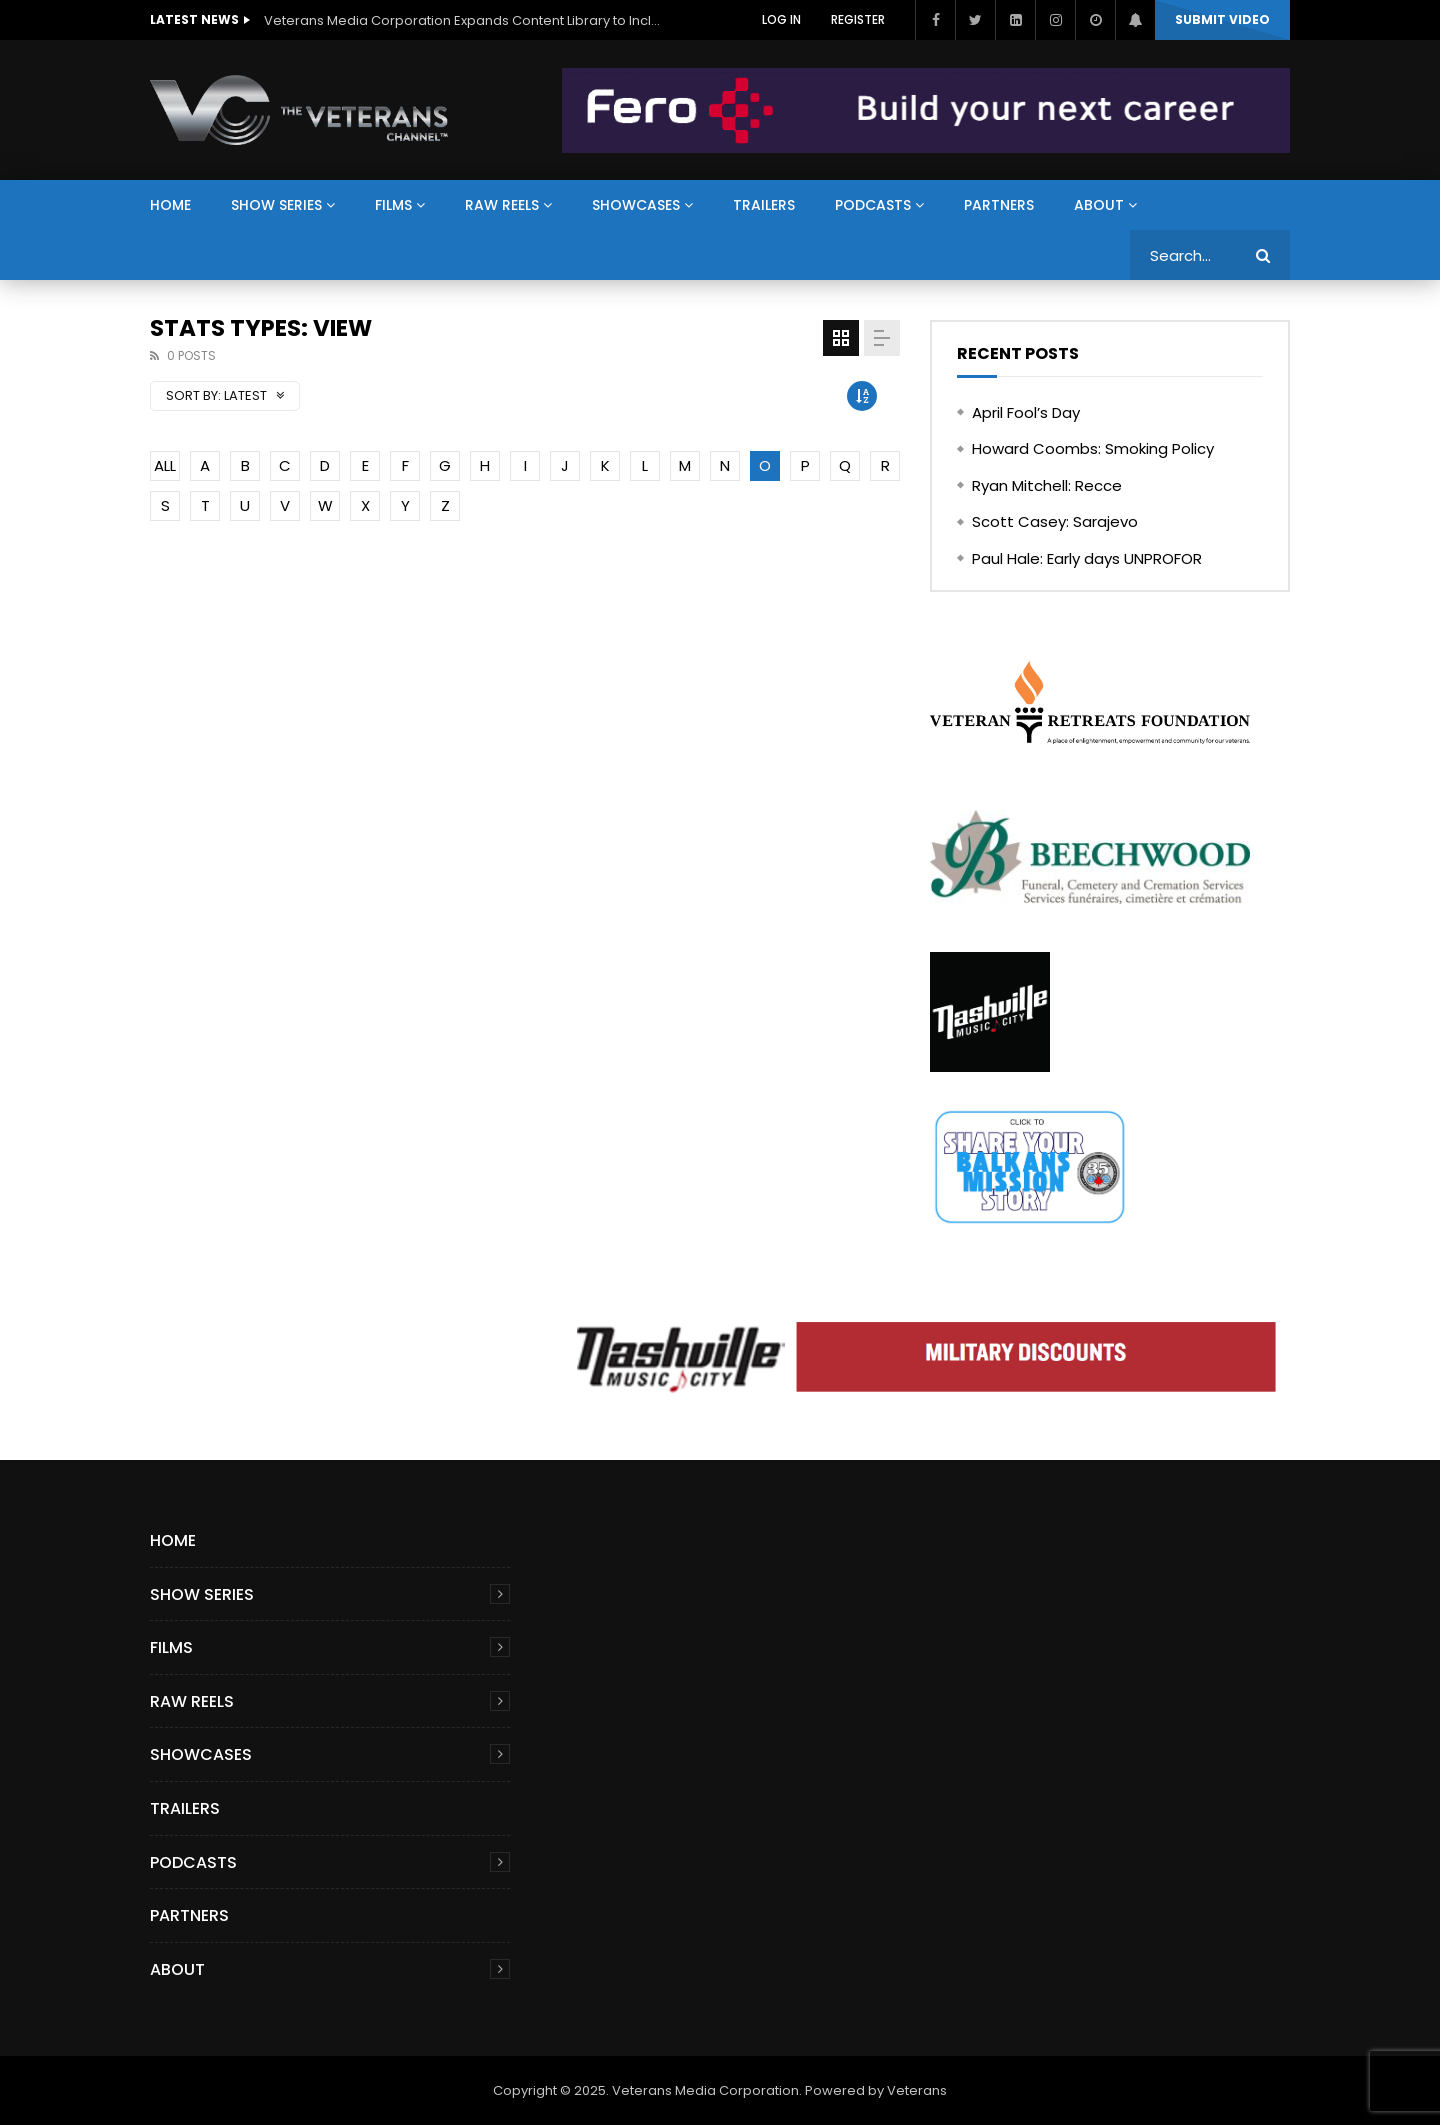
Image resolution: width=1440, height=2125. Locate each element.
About (1099, 205)
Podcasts (873, 205)
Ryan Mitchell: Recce (1047, 485)
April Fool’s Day (1026, 412)
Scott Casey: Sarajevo (1055, 521)
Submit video (1222, 19)
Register (858, 19)
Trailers (764, 205)
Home (170, 205)
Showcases (636, 205)
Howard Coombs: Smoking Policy (1093, 448)
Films (393, 205)
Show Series (276, 205)
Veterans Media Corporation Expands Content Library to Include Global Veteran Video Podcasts (464, 20)
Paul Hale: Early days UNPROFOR (1087, 558)
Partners (999, 205)
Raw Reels (502, 205)
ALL (165, 465)
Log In (781, 19)
